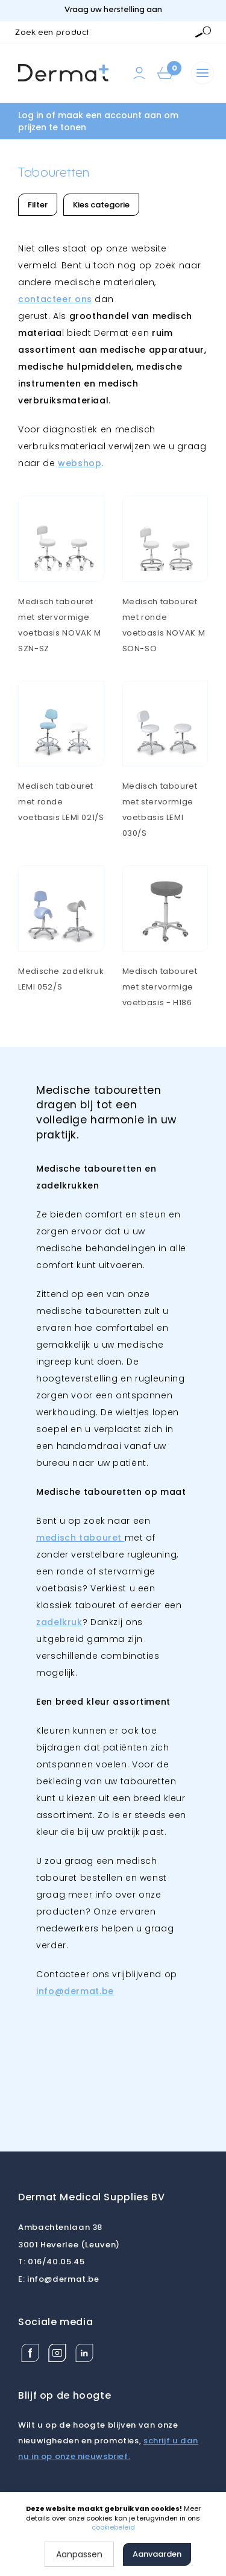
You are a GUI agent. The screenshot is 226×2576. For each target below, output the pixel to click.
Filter (38, 204)
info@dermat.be (58, 2279)
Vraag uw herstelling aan (113, 10)
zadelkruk (59, 1622)
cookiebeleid (113, 2527)
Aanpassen (79, 2554)
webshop (79, 463)
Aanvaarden (157, 2554)
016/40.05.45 (51, 2261)
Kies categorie (101, 204)
